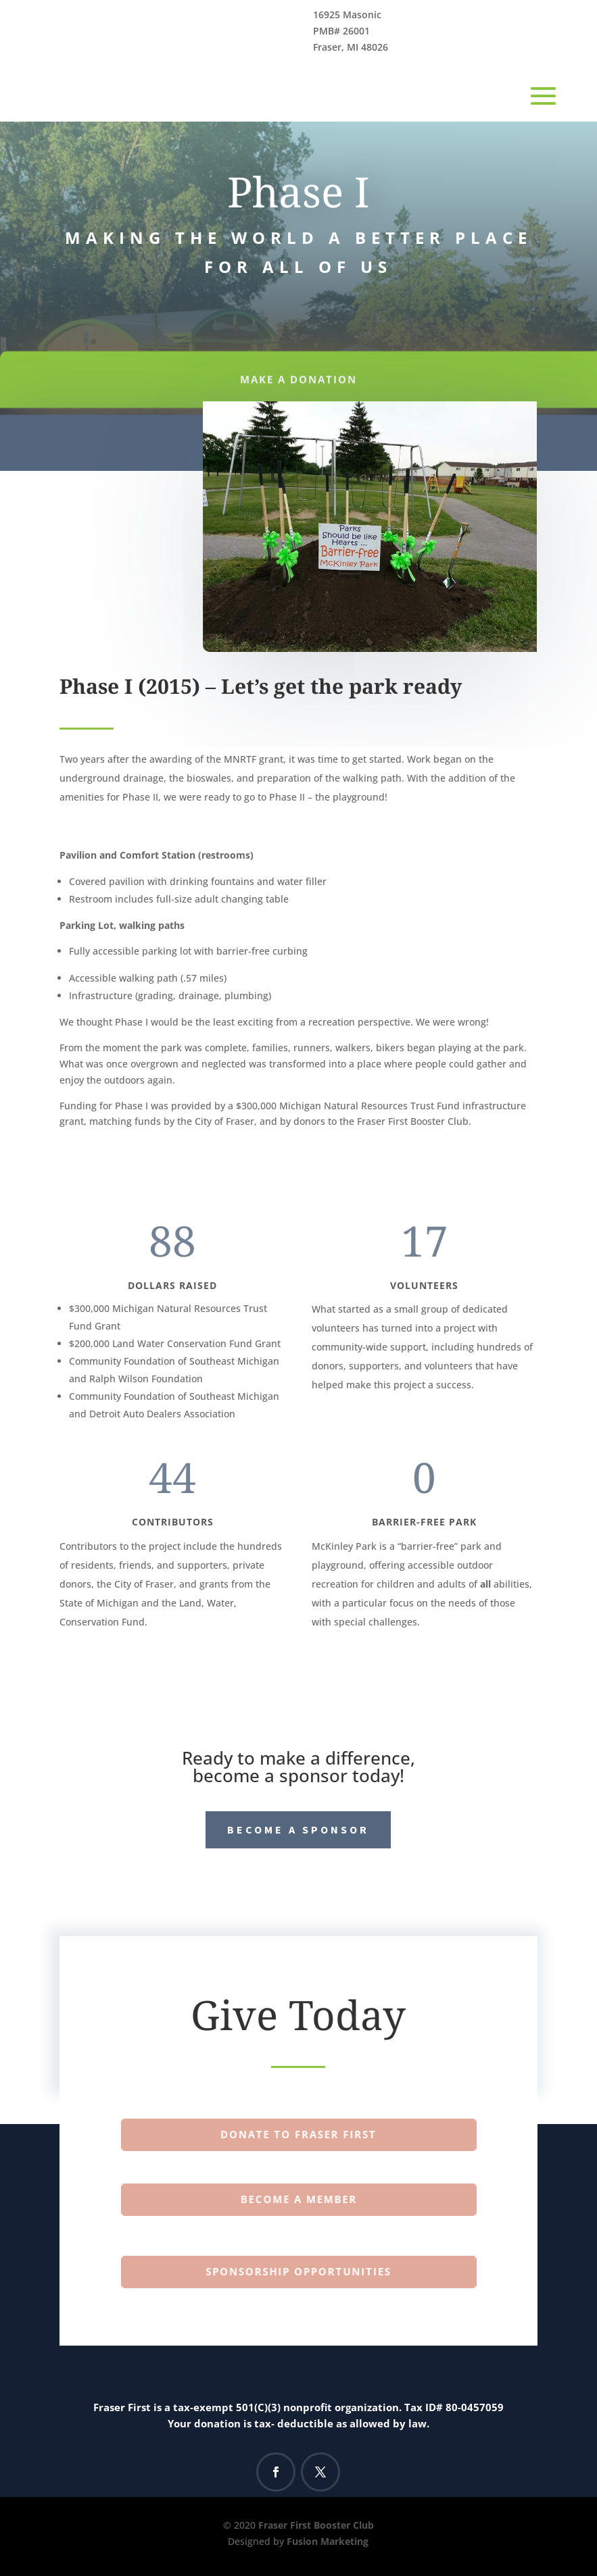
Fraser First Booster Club (316, 2525)
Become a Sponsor (298, 1829)
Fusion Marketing (327, 2541)
